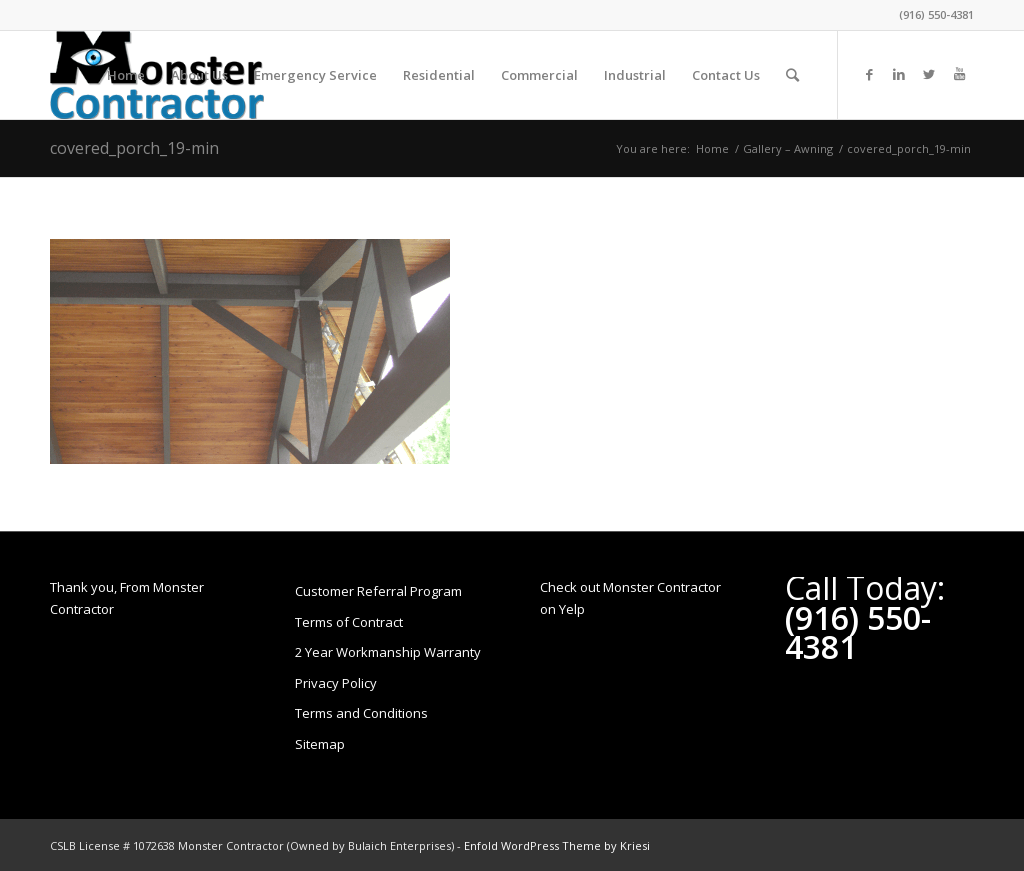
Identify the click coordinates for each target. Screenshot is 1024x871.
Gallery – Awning (788, 148)
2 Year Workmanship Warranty (388, 652)
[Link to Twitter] (929, 74)
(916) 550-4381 (936, 14)
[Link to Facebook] (869, 74)
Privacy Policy (336, 683)
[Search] (792, 75)
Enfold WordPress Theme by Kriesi (557, 845)
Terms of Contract (349, 622)
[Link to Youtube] (959, 74)
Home (712, 148)
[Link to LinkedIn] (899, 74)
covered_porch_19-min (134, 148)
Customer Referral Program (378, 591)
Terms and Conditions (361, 713)
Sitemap (320, 744)
